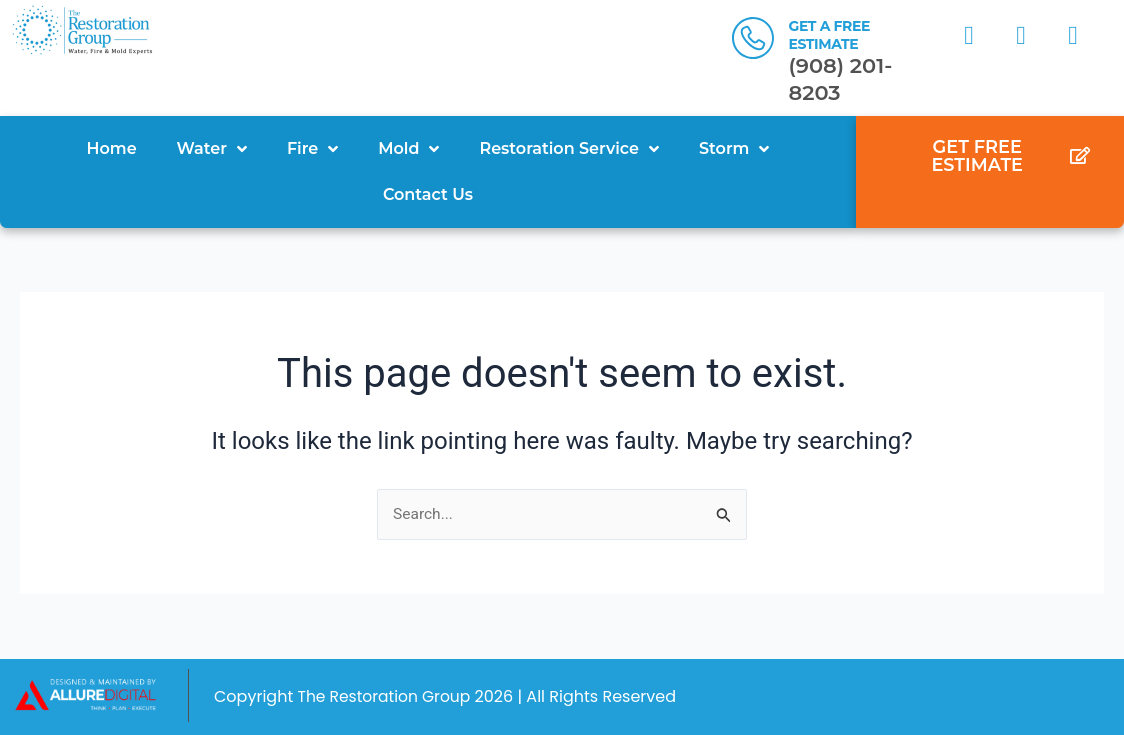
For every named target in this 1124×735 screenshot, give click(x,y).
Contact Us (428, 194)
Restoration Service (569, 149)
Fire (312, 149)
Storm (734, 149)
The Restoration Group (386, 696)
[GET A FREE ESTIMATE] (753, 38)
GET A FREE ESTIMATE (829, 35)
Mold (408, 149)
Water (212, 149)
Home (112, 148)
